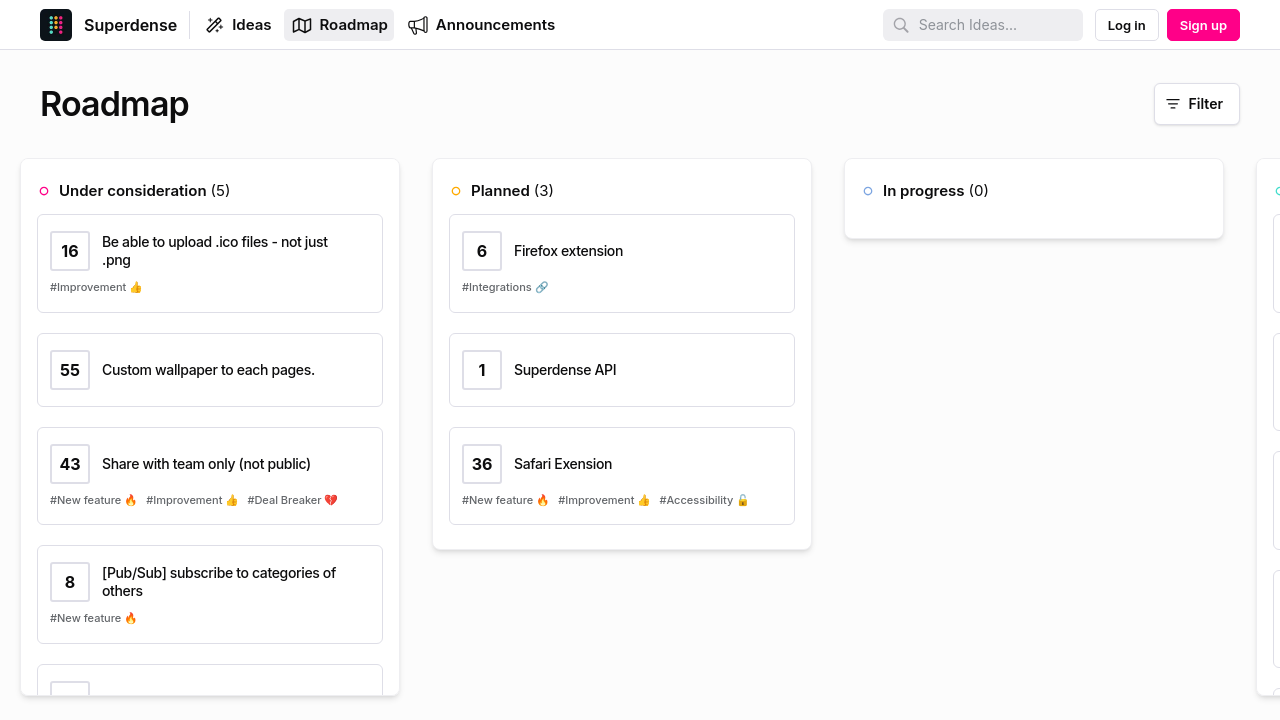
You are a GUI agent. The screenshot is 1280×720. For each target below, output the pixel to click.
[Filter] (1197, 104)
